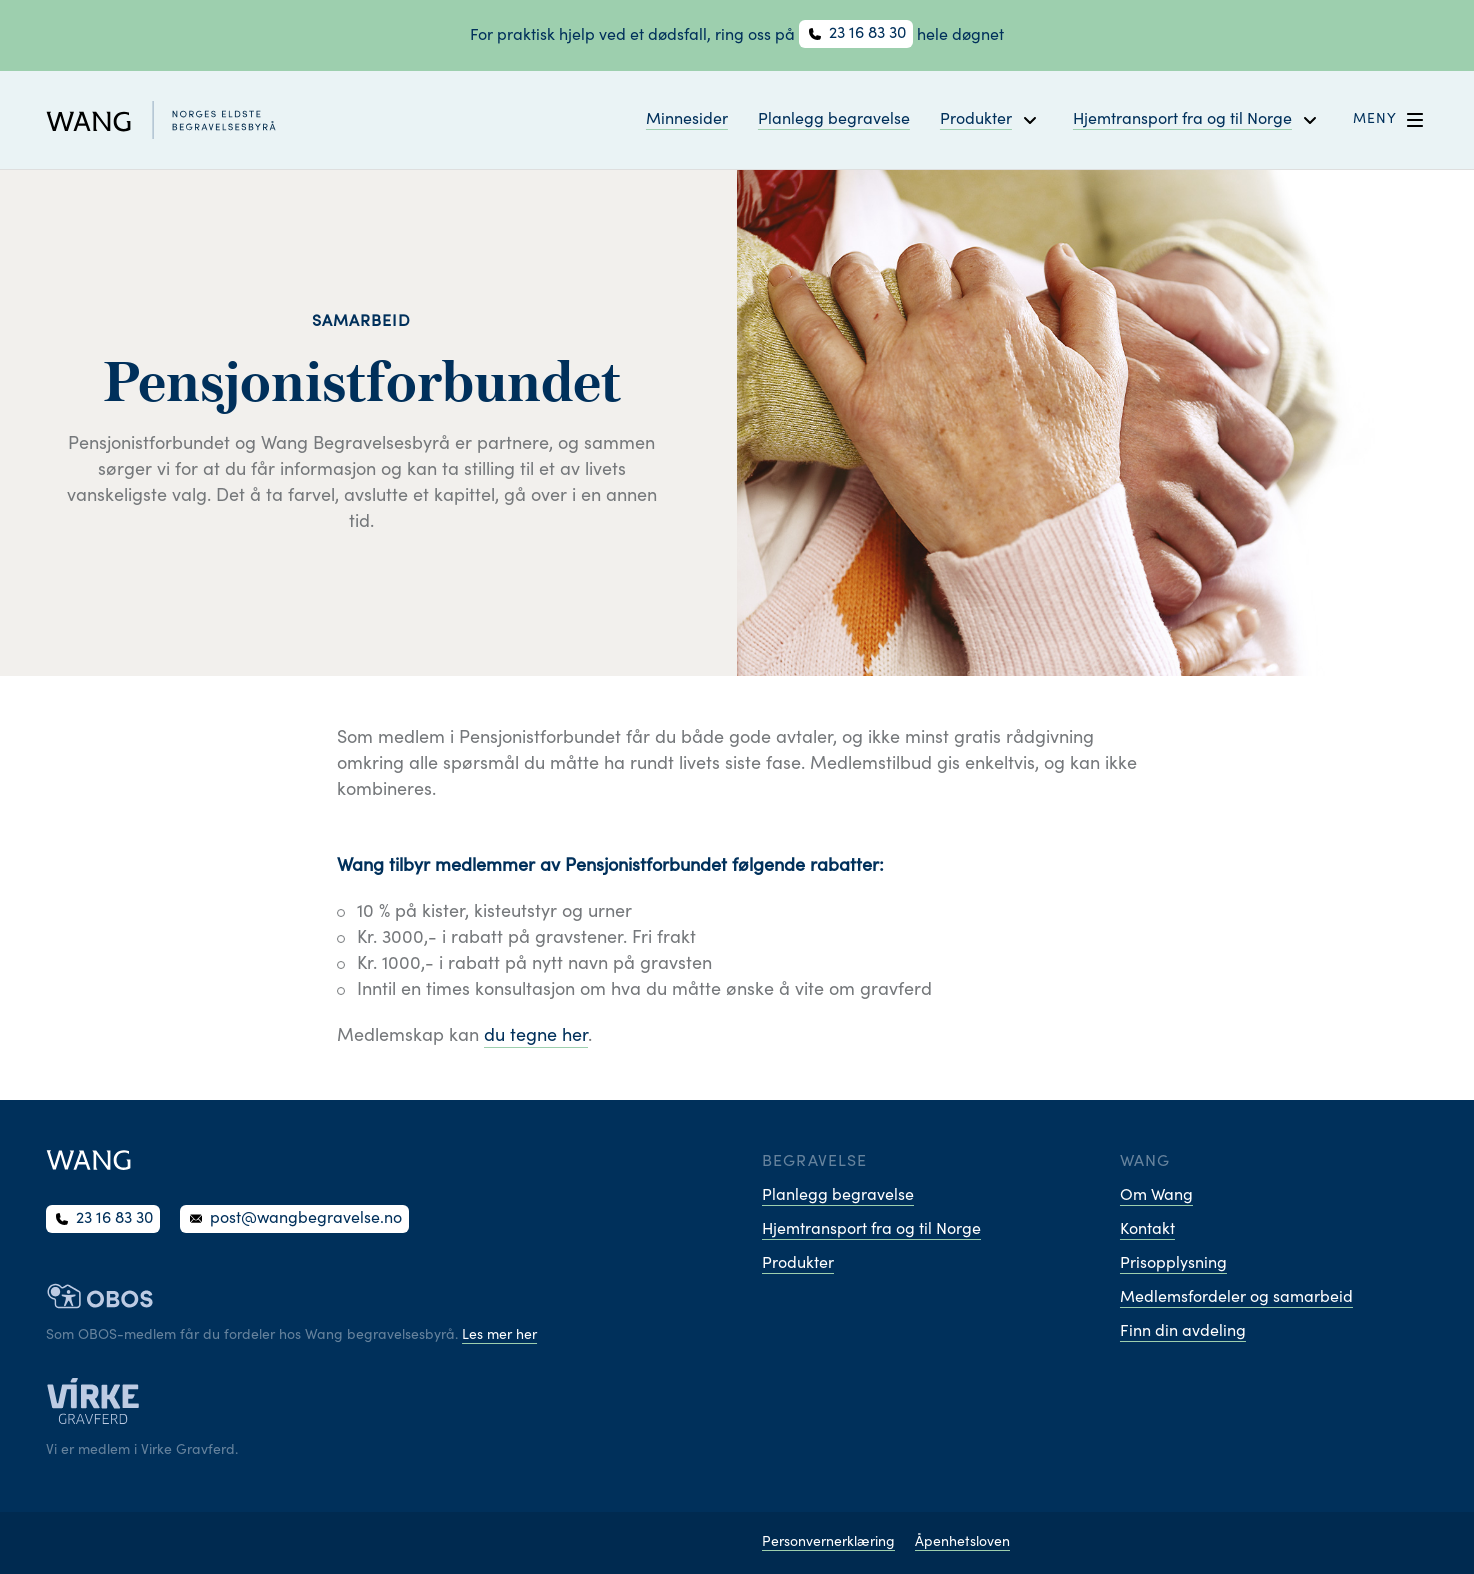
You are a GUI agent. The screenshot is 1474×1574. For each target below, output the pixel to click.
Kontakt (1147, 1230)
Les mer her (499, 1336)
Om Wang (1156, 1196)
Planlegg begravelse (834, 120)
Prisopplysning (1173, 1264)
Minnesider (687, 120)
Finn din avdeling (1183, 1332)
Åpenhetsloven (962, 1543)
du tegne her (536, 1037)
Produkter (798, 1264)
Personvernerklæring (828, 1543)
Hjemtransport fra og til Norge (871, 1230)
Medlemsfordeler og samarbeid (1236, 1298)
